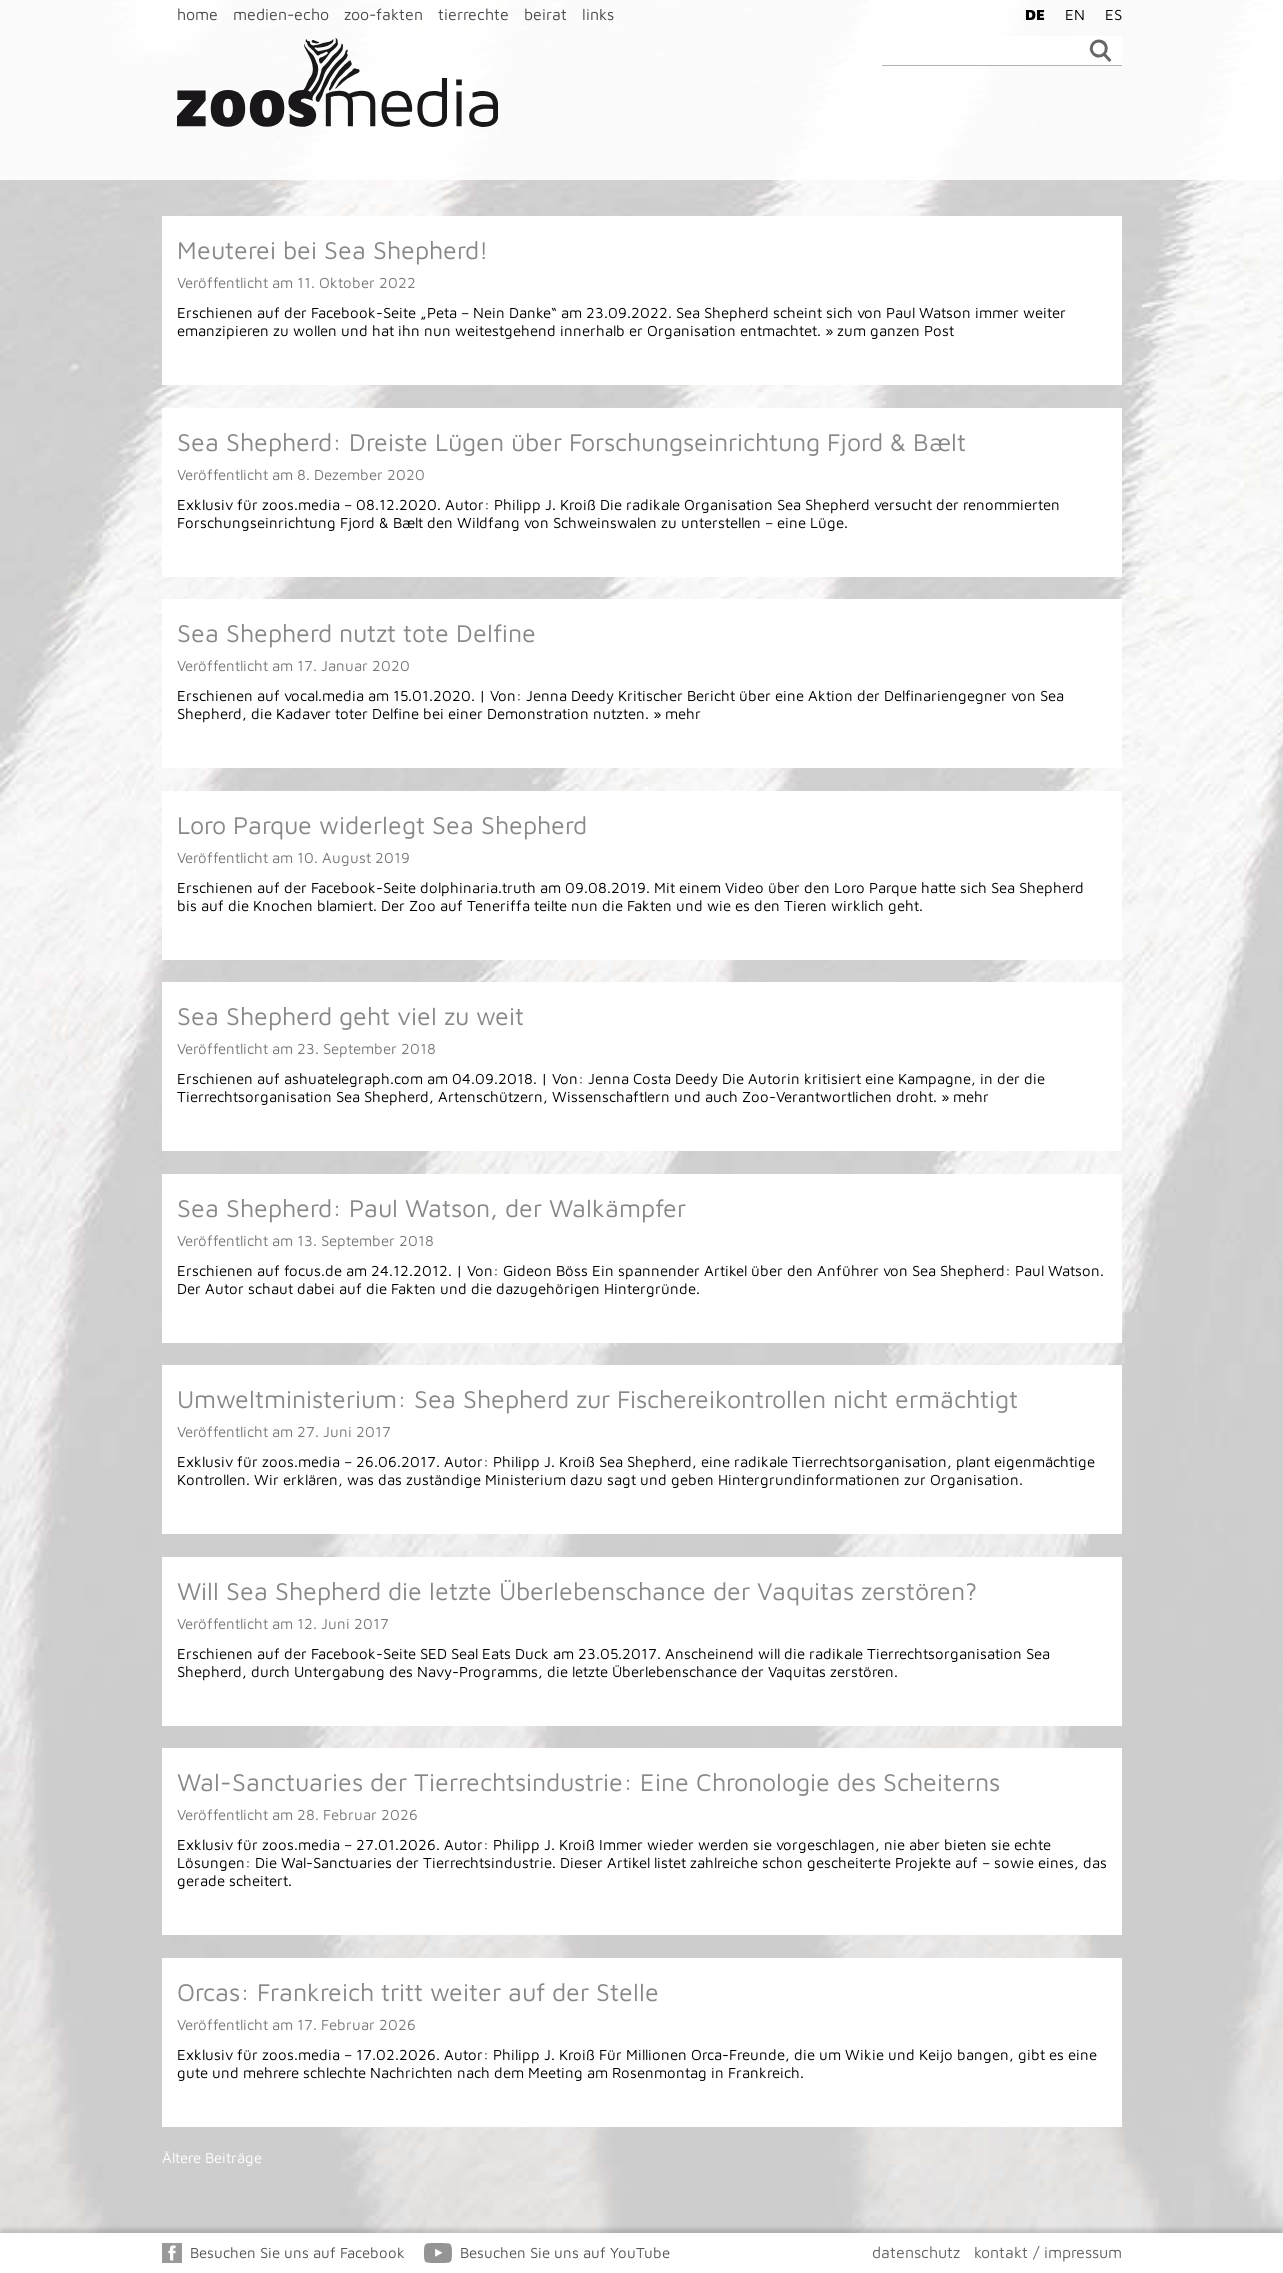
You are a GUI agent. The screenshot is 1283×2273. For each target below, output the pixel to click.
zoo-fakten (383, 14)
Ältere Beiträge (212, 2157)
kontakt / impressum (1048, 2252)
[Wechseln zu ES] (1108, 14)
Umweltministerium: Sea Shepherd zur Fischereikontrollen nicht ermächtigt (597, 1398)
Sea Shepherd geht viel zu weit (350, 1015)
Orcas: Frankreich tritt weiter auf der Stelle (418, 1991)
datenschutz (916, 2252)
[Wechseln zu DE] (1030, 14)
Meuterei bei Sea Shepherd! (332, 249)
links (598, 14)
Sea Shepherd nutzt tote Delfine (356, 632)
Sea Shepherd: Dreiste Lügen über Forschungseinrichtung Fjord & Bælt (571, 441)
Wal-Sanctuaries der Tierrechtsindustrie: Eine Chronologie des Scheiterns (588, 1781)
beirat (545, 14)
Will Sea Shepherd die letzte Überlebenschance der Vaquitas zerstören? (577, 1590)
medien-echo (281, 14)
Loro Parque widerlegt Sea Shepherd (382, 824)
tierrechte (473, 14)
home (197, 14)
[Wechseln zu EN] (1070, 14)
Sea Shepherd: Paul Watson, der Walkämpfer (431, 1207)
